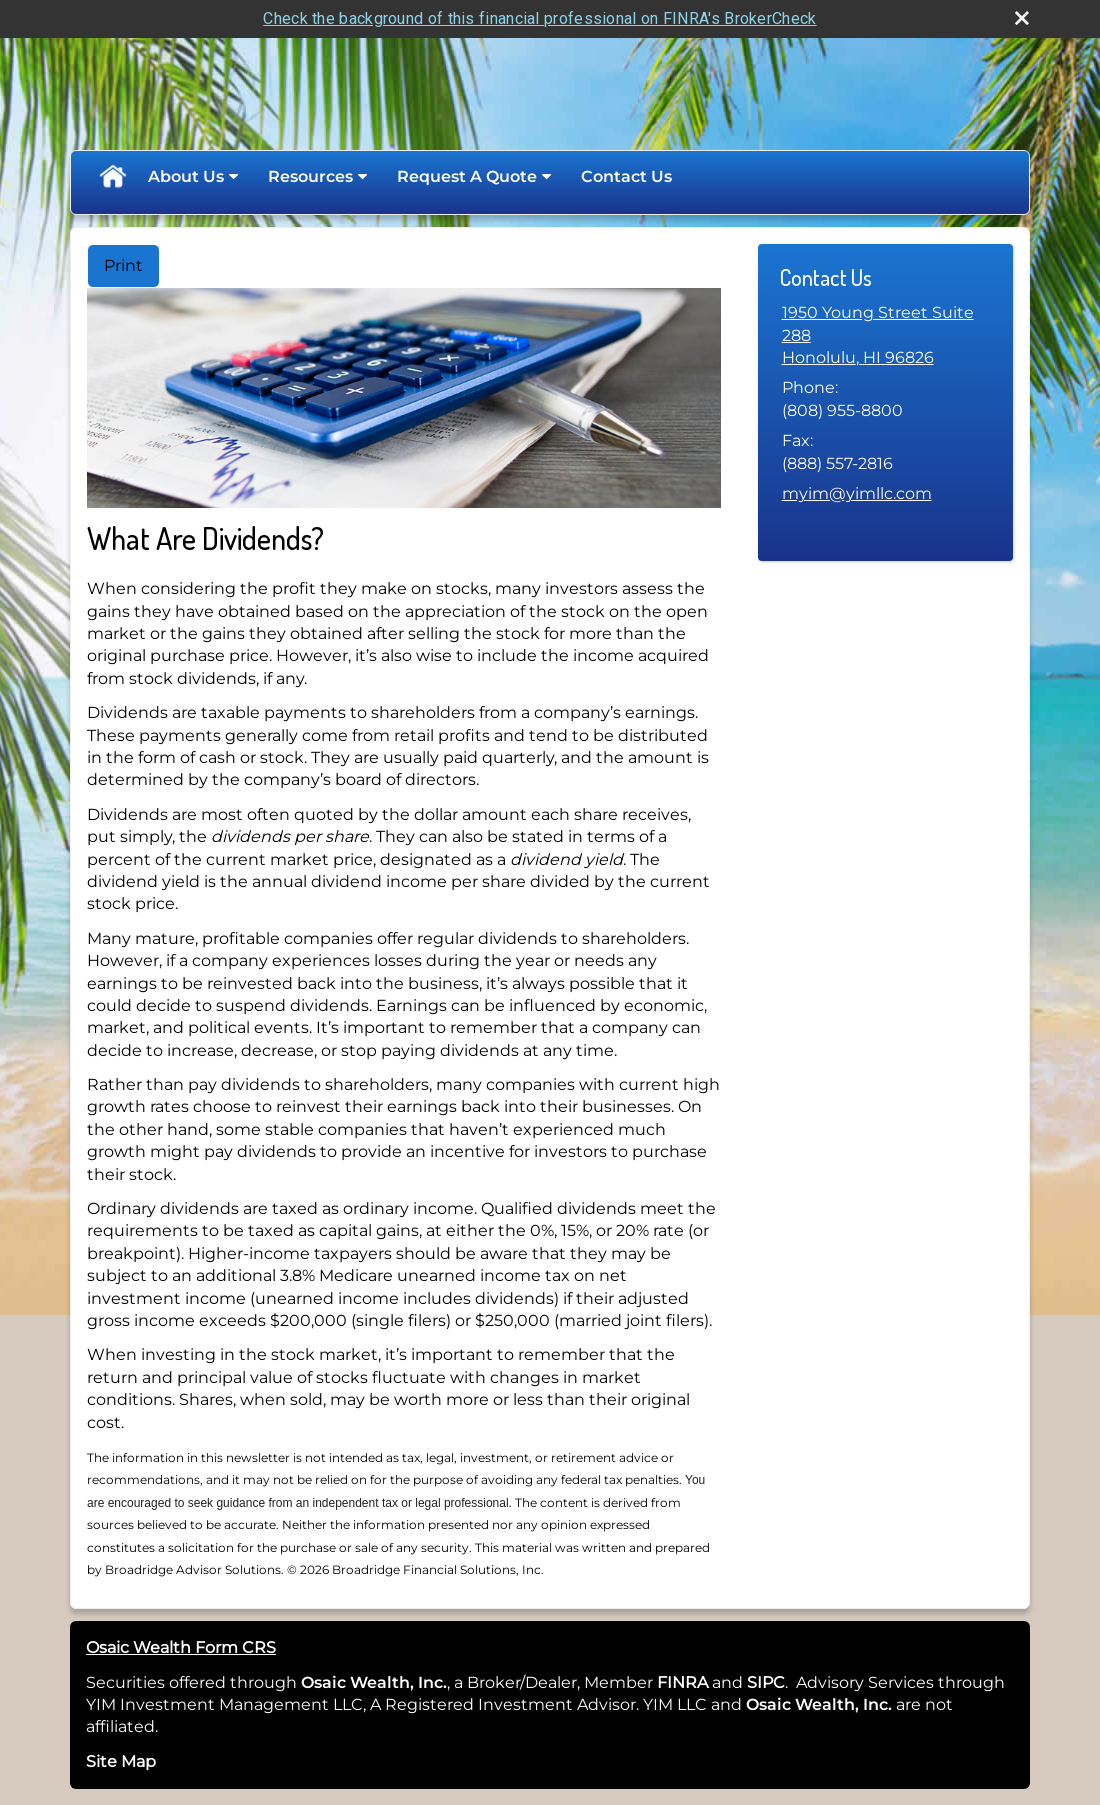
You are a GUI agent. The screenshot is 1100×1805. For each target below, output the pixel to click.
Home (112, 177)
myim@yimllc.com (857, 493)
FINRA (680, 1682)
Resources (310, 176)
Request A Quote (467, 176)
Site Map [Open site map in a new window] (121, 1761)
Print (123, 265)
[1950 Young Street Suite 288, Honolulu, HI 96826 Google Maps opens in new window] (885, 335)
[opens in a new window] (710, 1682)
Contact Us (626, 176)
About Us (186, 176)
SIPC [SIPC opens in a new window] (766, 1682)
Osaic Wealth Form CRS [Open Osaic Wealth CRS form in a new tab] (181, 1647)
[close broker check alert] (1022, 18)
